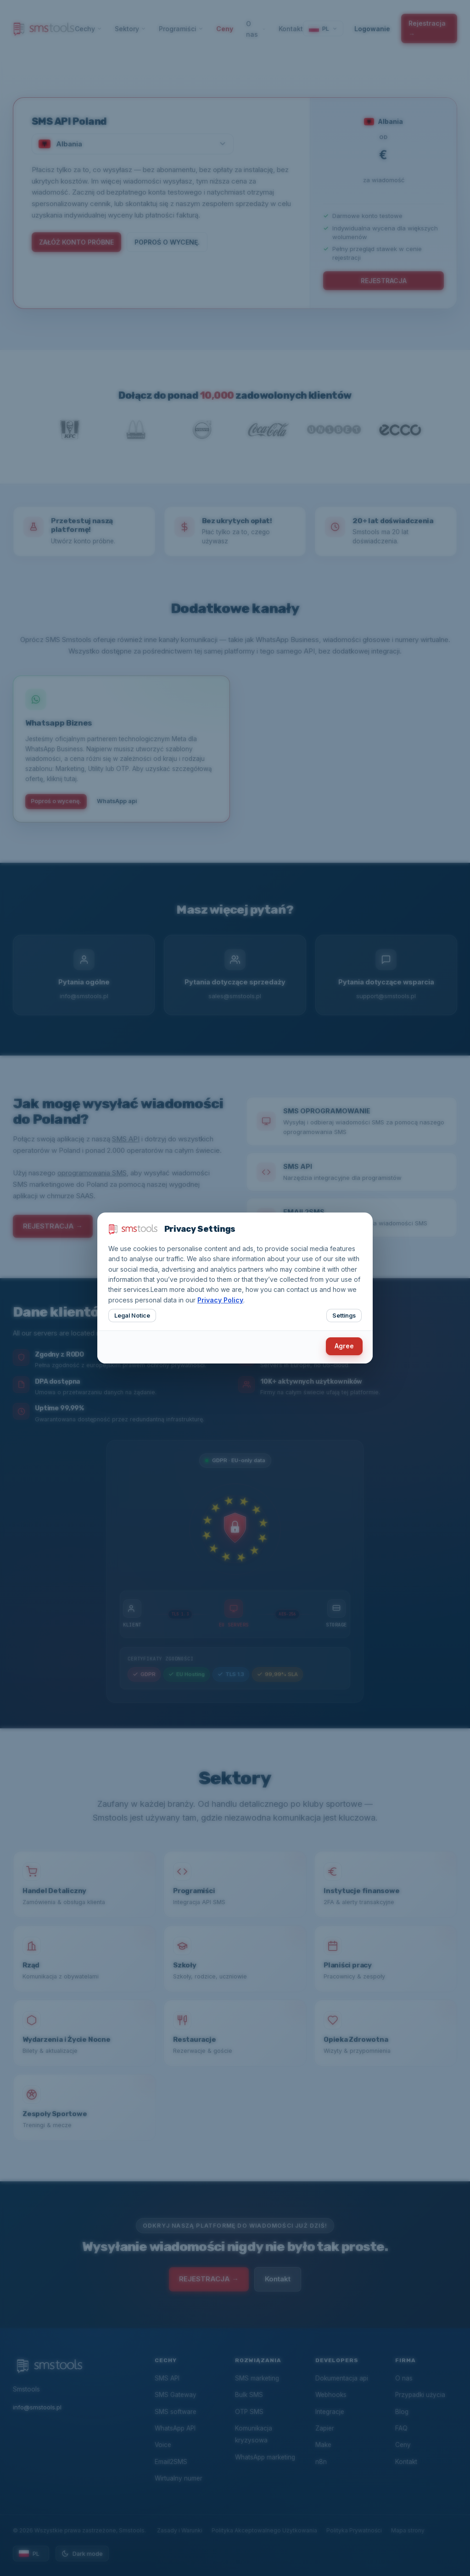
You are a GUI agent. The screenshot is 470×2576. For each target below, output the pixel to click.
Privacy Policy (220, 1300)
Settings (344, 1315)
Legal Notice (132, 1315)
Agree (344, 1346)
